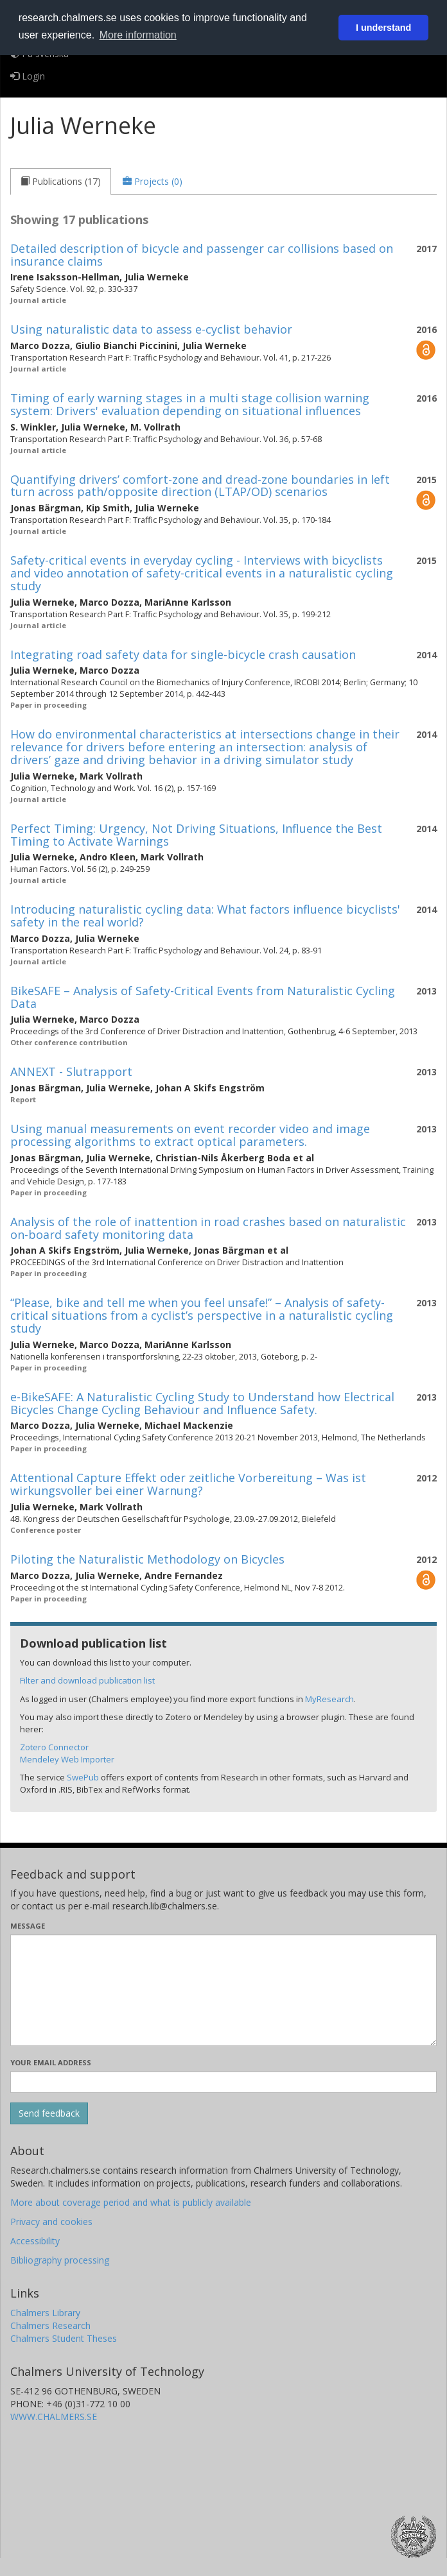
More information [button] (138, 35)
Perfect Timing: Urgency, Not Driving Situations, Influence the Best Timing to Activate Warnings (196, 835)
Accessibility (35, 2241)
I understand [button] (383, 27)
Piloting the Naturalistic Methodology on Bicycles (147, 1559)
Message (27, 1926)
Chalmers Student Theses (63, 2338)
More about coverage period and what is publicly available (130, 2202)
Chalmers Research (50, 2325)
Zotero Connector (54, 1747)
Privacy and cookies (51, 2221)
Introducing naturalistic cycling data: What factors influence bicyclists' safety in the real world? (205, 915)
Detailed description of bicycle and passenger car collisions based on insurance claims (201, 255)
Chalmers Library (45, 2313)
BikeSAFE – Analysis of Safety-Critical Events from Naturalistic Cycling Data (202, 997)
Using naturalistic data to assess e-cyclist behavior (151, 329)
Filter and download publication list (87, 1680)
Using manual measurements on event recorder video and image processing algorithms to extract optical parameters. (190, 1135)
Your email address (50, 2062)
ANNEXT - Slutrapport (71, 1071)
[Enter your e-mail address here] (223, 2082)
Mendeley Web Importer (67, 1759)
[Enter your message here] (223, 1990)
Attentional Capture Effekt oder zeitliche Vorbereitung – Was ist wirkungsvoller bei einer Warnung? (188, 1484)
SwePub (83, 1777)
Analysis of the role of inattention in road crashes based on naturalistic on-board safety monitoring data (208, 1228)
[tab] (60, 181)
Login (27, 76)
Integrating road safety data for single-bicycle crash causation (183, 654)
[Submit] (49, 2113)
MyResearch (329, 1699)
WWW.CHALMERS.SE (53, 2416)
